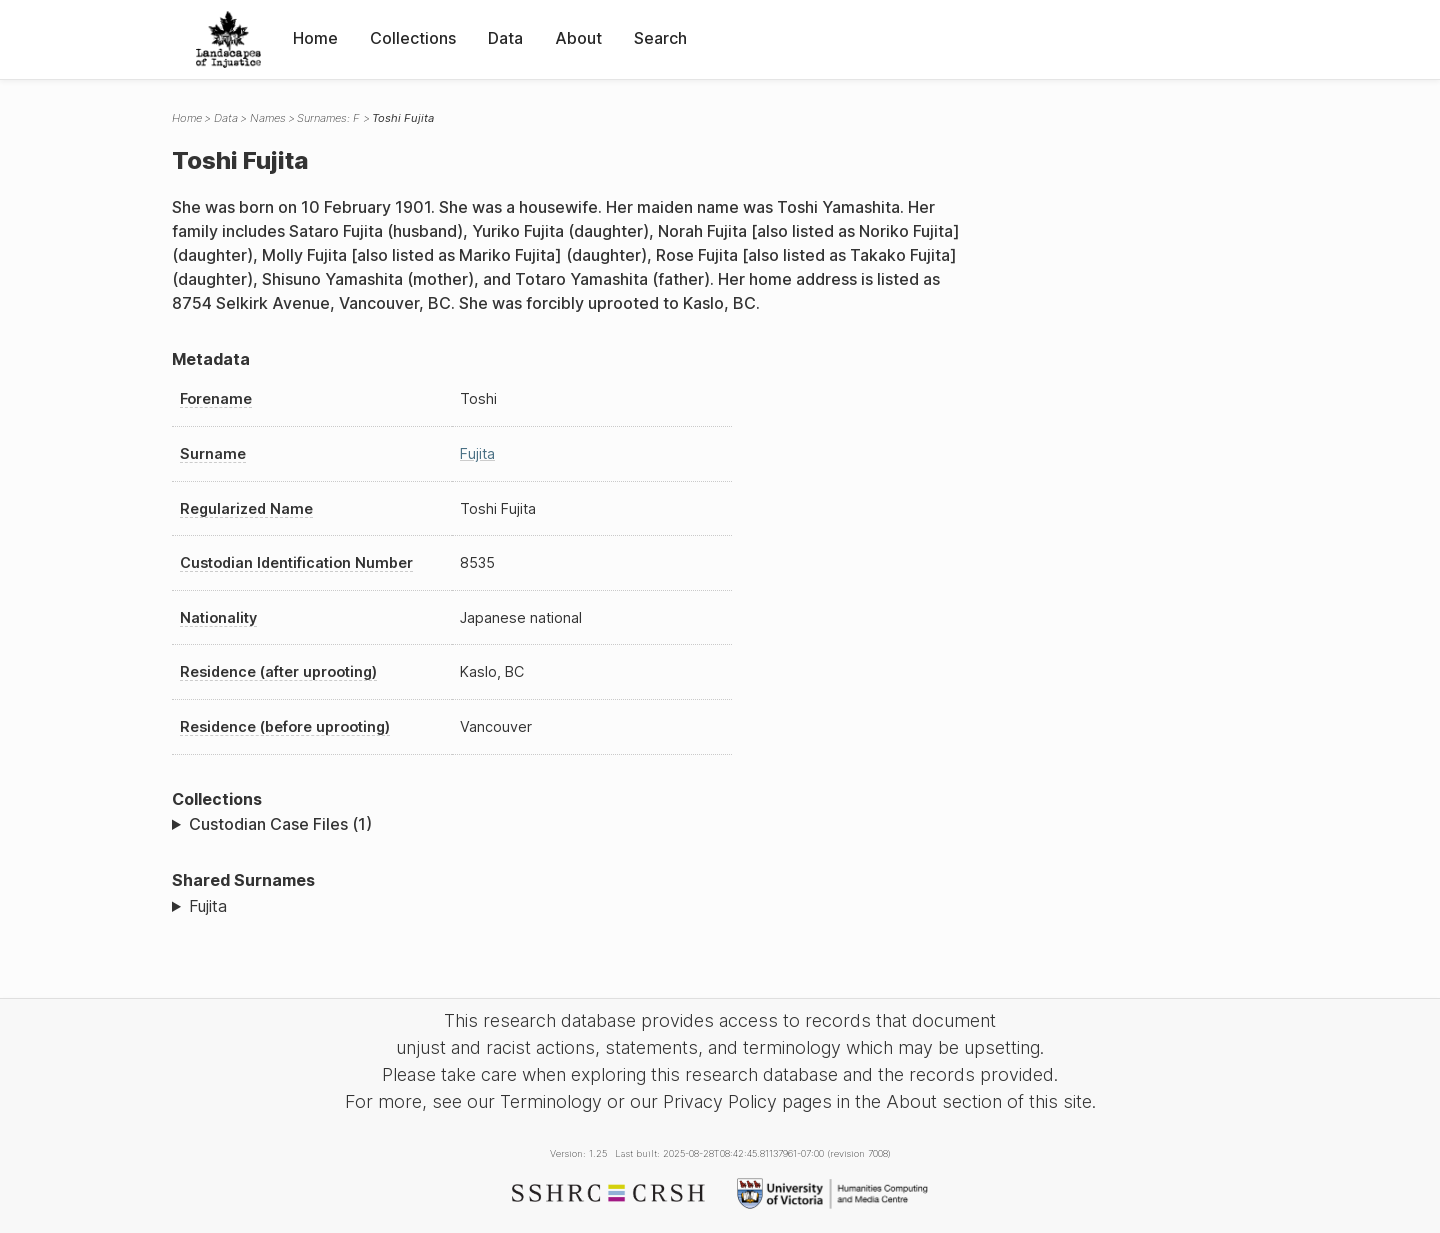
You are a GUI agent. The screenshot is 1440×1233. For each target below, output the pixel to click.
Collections (413, 38)
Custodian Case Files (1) (280, 824)
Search (660, 38)
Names (268, 118)
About (578, 38)
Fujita (477, 453)
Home (315, 38)
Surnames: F (328, 118)
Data (505, 38)
